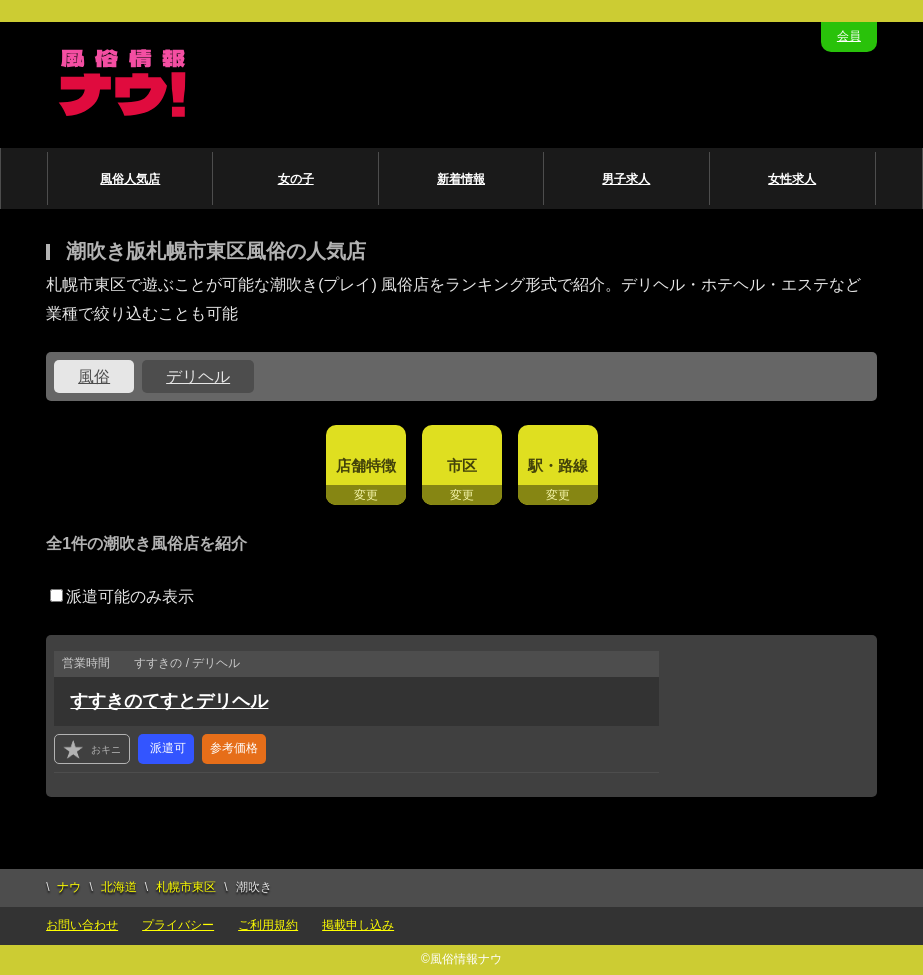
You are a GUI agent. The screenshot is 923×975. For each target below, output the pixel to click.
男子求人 (626, 179)
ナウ (69, 887)
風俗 (94, 376)
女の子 (296, 179)
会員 (849, 36)
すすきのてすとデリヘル (169, 701)
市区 (462, 465)
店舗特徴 (366, 465)
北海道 (119, 887)
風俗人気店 (130, 179)
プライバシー (178, 925)
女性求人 (792, 179)
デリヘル (198, 376)
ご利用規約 (268, 925)
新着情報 (461, 179)
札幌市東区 (186, 887)
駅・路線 (558, 465)
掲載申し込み (358, 925)
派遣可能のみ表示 (122, 596)
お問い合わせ (82, 925)
